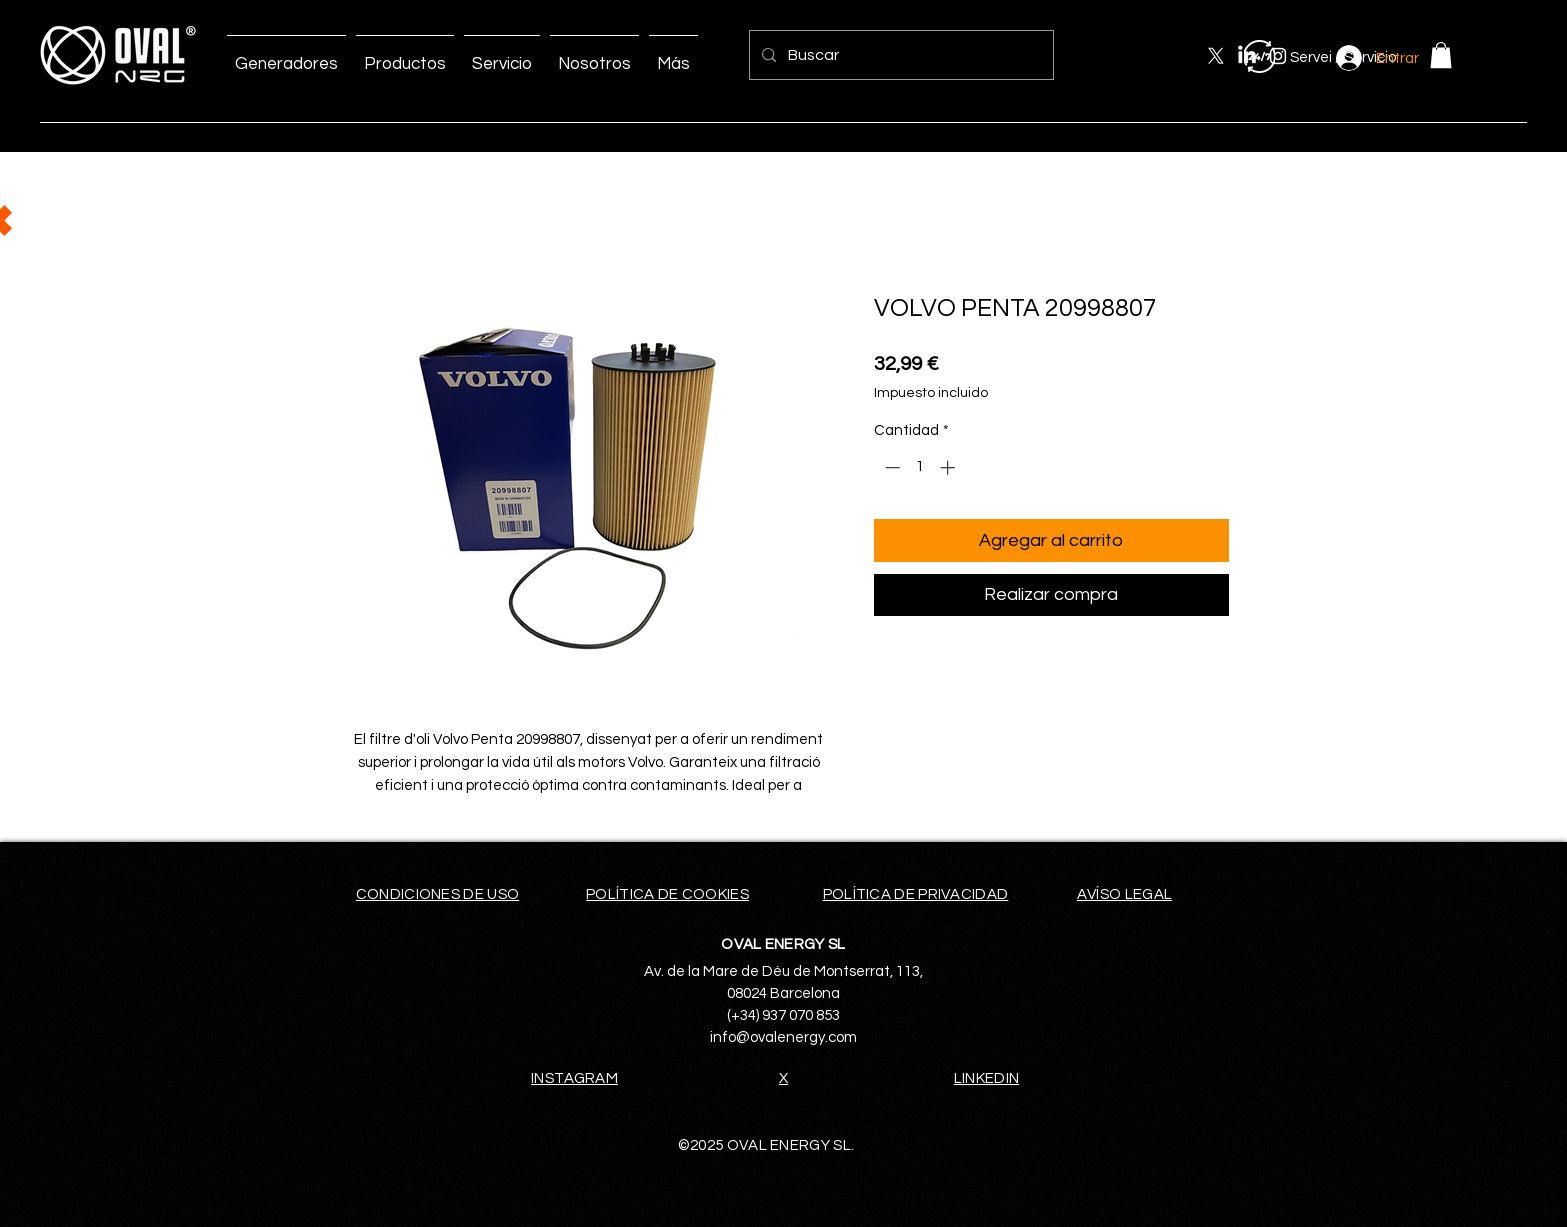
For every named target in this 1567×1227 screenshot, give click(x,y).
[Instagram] (1278, 56)
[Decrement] (890, 467)
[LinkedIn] (1247, 56)
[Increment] (949, 467)
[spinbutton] (919, 467)
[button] (1441, 55)
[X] (1216, 56)
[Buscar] (899, 55)
